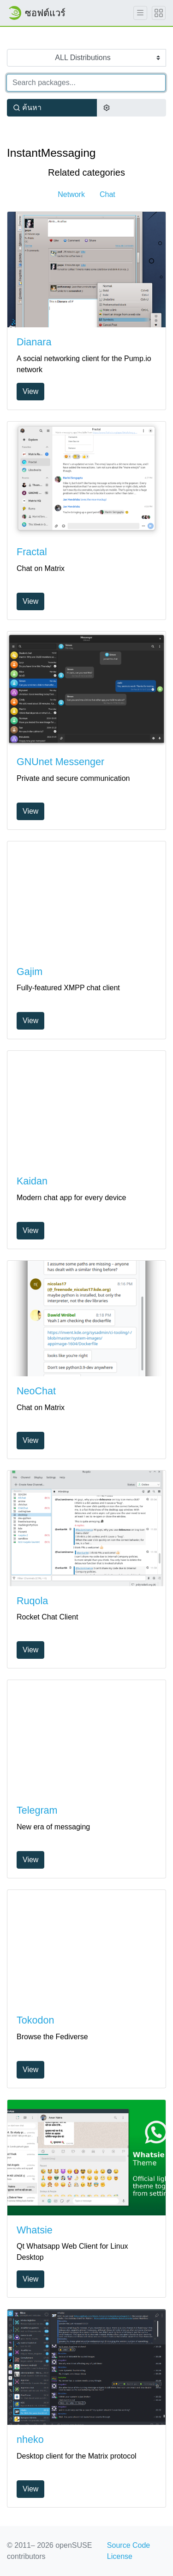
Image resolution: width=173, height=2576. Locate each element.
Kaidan (32, 1181)
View (30, 391)
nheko (30, 2439)
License (119, 2556)
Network (71, 194)
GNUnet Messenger (60, 761)
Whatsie (35, 2230)
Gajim (29, 971)
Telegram (37, 1810)
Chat (107, 194)
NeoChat (36, 1391)
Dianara (34, 342)
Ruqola (32, 1601)
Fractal (32, 552)
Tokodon (35, 2020)
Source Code (128, 2545)
